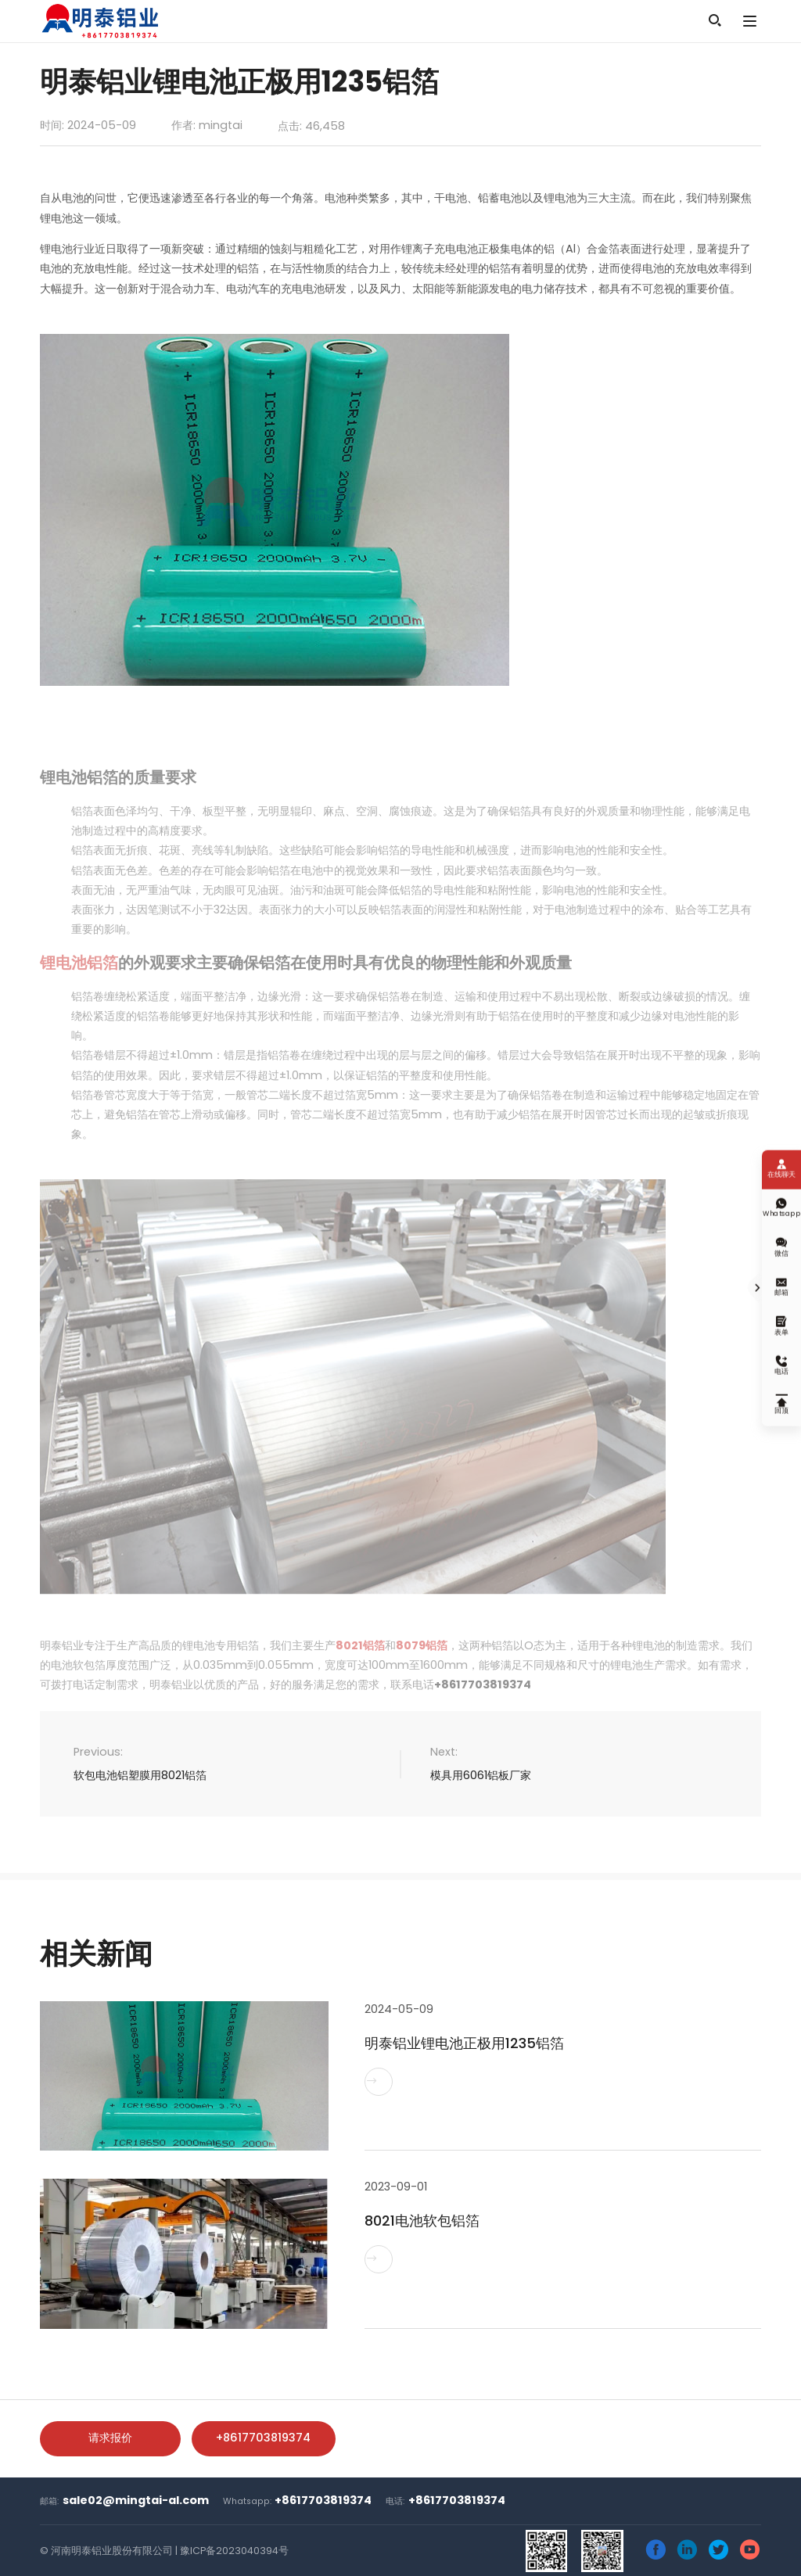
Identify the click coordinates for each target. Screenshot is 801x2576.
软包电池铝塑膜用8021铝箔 (140, 1775)
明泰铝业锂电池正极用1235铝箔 (464, 2043)
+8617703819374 (263, 2437)
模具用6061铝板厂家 (480, 1775)
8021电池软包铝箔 (422, 2220)
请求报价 (110, 2437)
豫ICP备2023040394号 (234, 2550)
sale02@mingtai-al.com (136, 2500)
